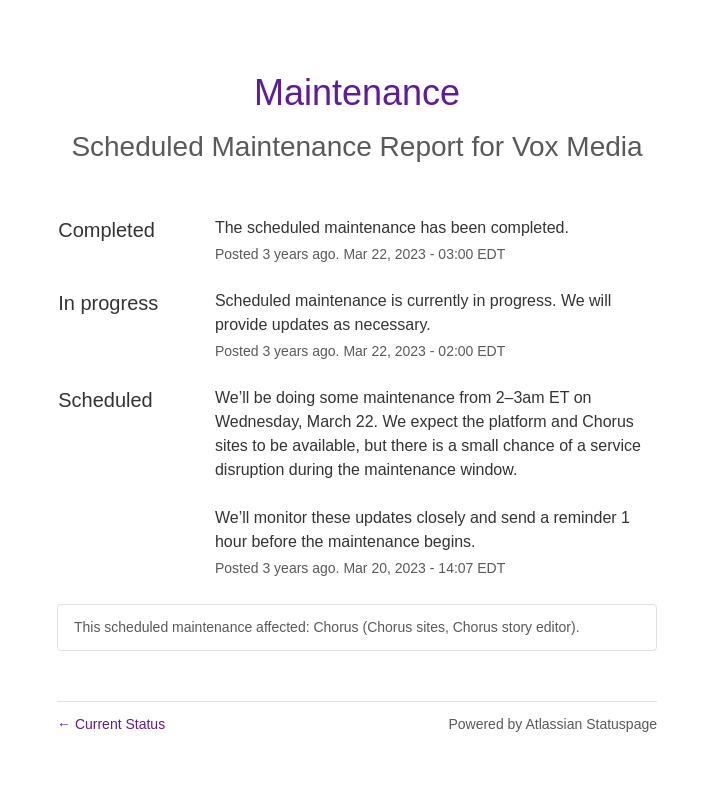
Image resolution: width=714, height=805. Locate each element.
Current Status (111, 724)
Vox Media (577, 146)
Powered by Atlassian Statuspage (552, 724)
